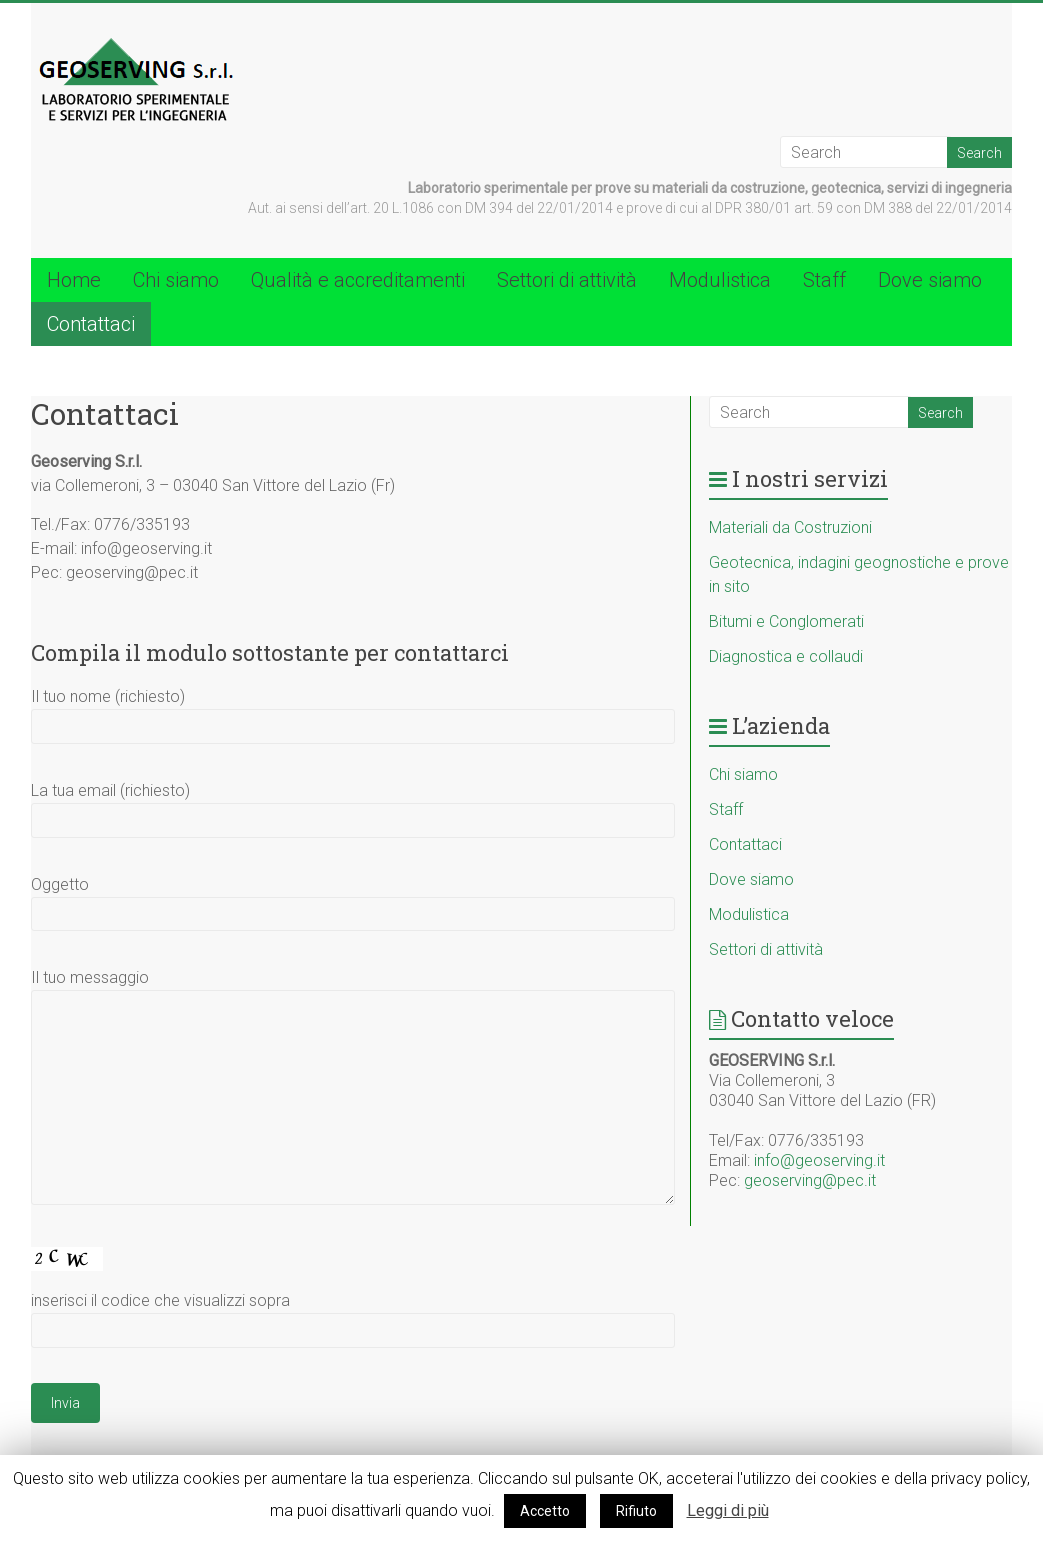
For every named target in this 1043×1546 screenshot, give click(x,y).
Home (74, 280)
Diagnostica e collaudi (786, 656)
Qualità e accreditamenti (358, 280)
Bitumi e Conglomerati (786, 621)
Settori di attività (567, 280)
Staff (824, 280)
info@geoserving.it (819, 1160)
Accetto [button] (545, 1511)
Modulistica (720, 280)
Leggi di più (728, 1510)
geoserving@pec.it (810, 1180)
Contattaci (91, 324)
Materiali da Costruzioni (790, 527)
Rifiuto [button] (636, 1511)
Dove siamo (930, 280)
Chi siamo (176, 280)
